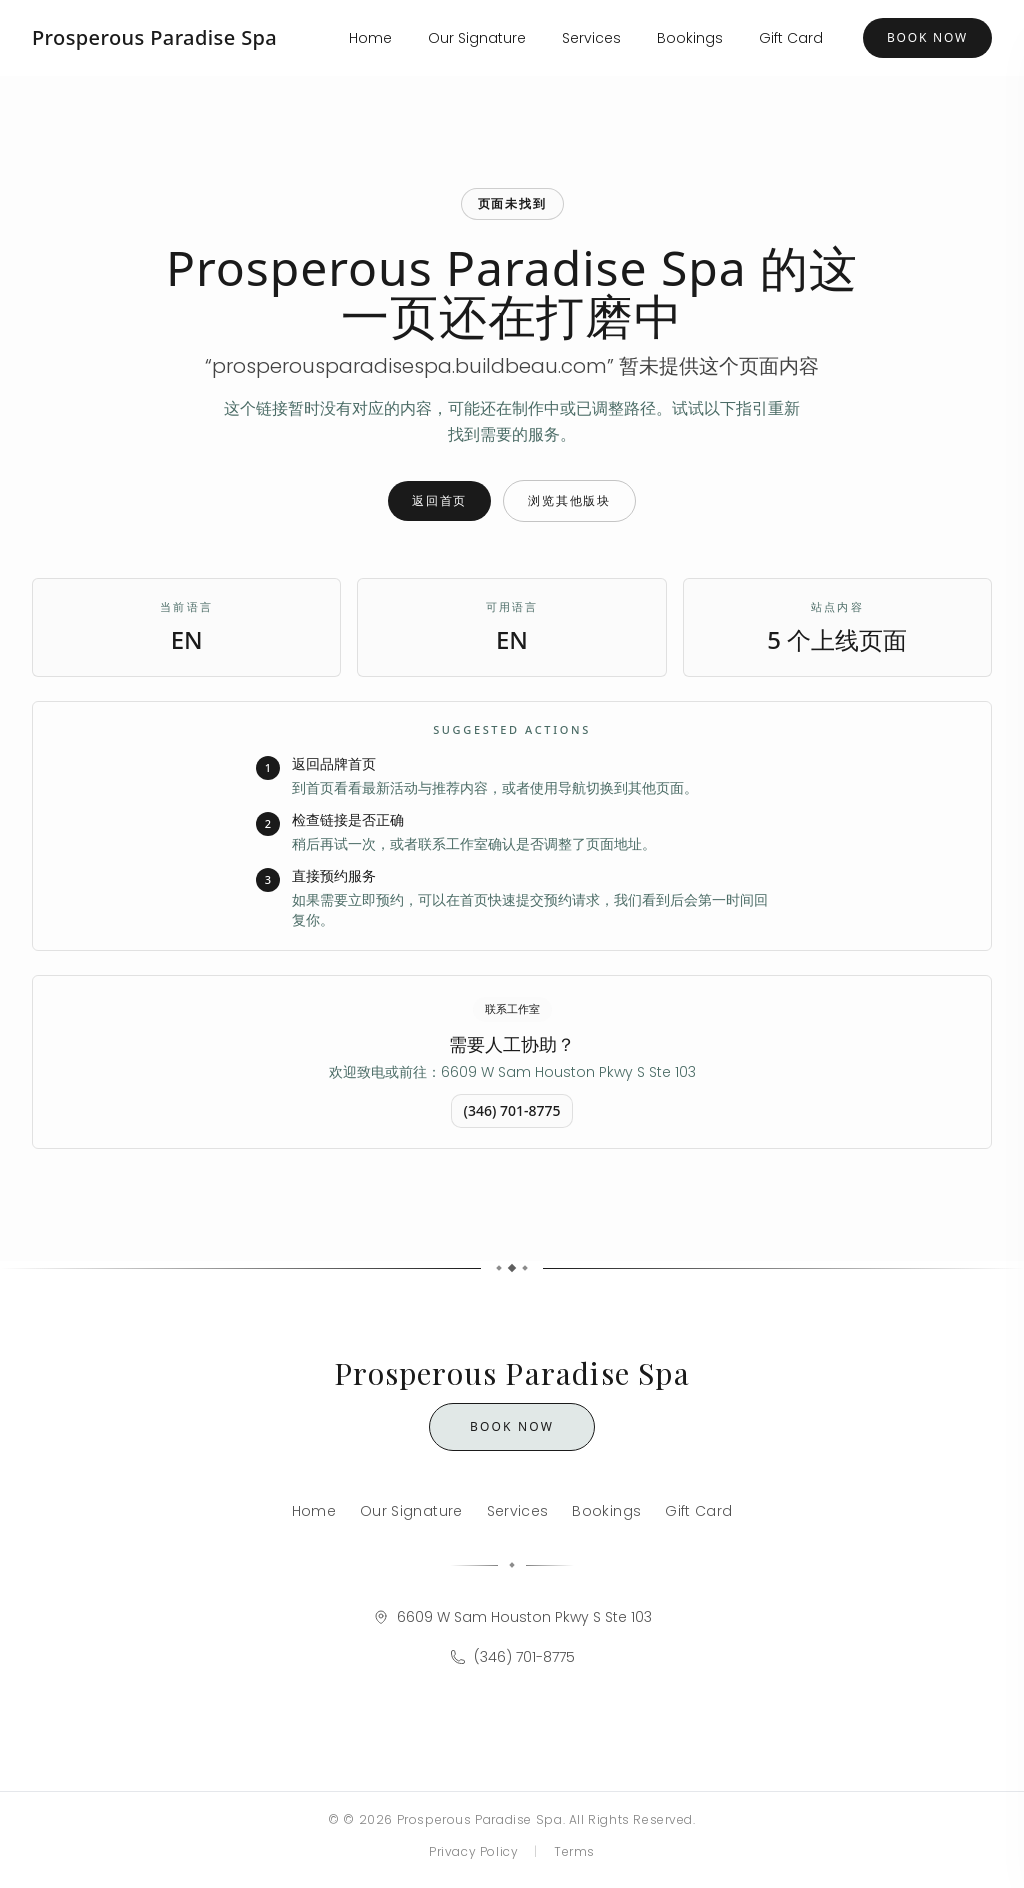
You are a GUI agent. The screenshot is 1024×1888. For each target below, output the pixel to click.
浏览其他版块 (569, 500)
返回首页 (439, 500)
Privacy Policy (473, 1851)
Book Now (927, 37)
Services (591, 38)
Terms (574, 1851)
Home (370, 38)
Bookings (690, 38)
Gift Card (791, 38)
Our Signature (477, 38)
